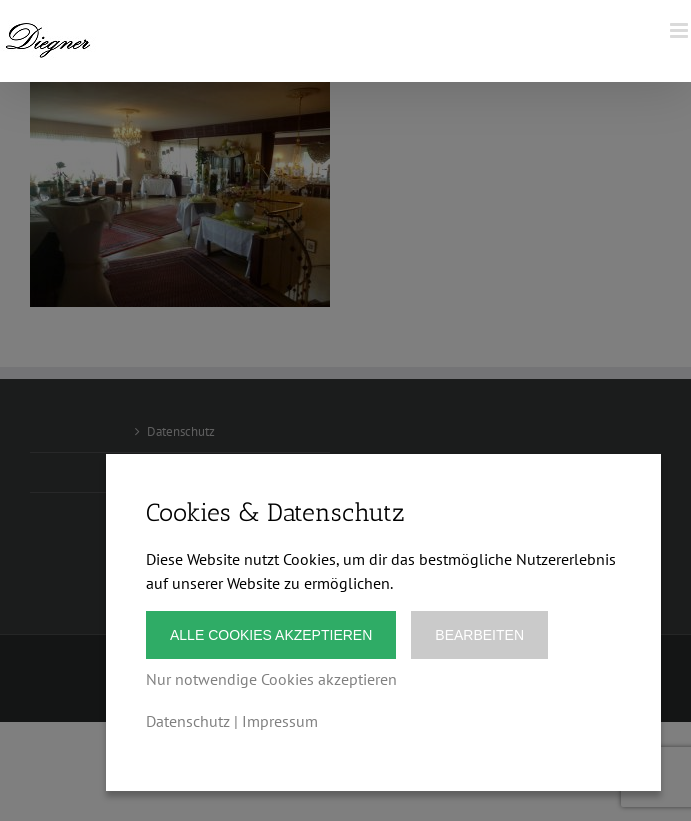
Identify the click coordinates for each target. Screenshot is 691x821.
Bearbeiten (479, 635)
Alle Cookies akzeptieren (271, 635)
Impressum (280, 721)
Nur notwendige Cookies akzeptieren (271, 679)
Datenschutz (188, 721)
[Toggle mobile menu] (680, 30)
